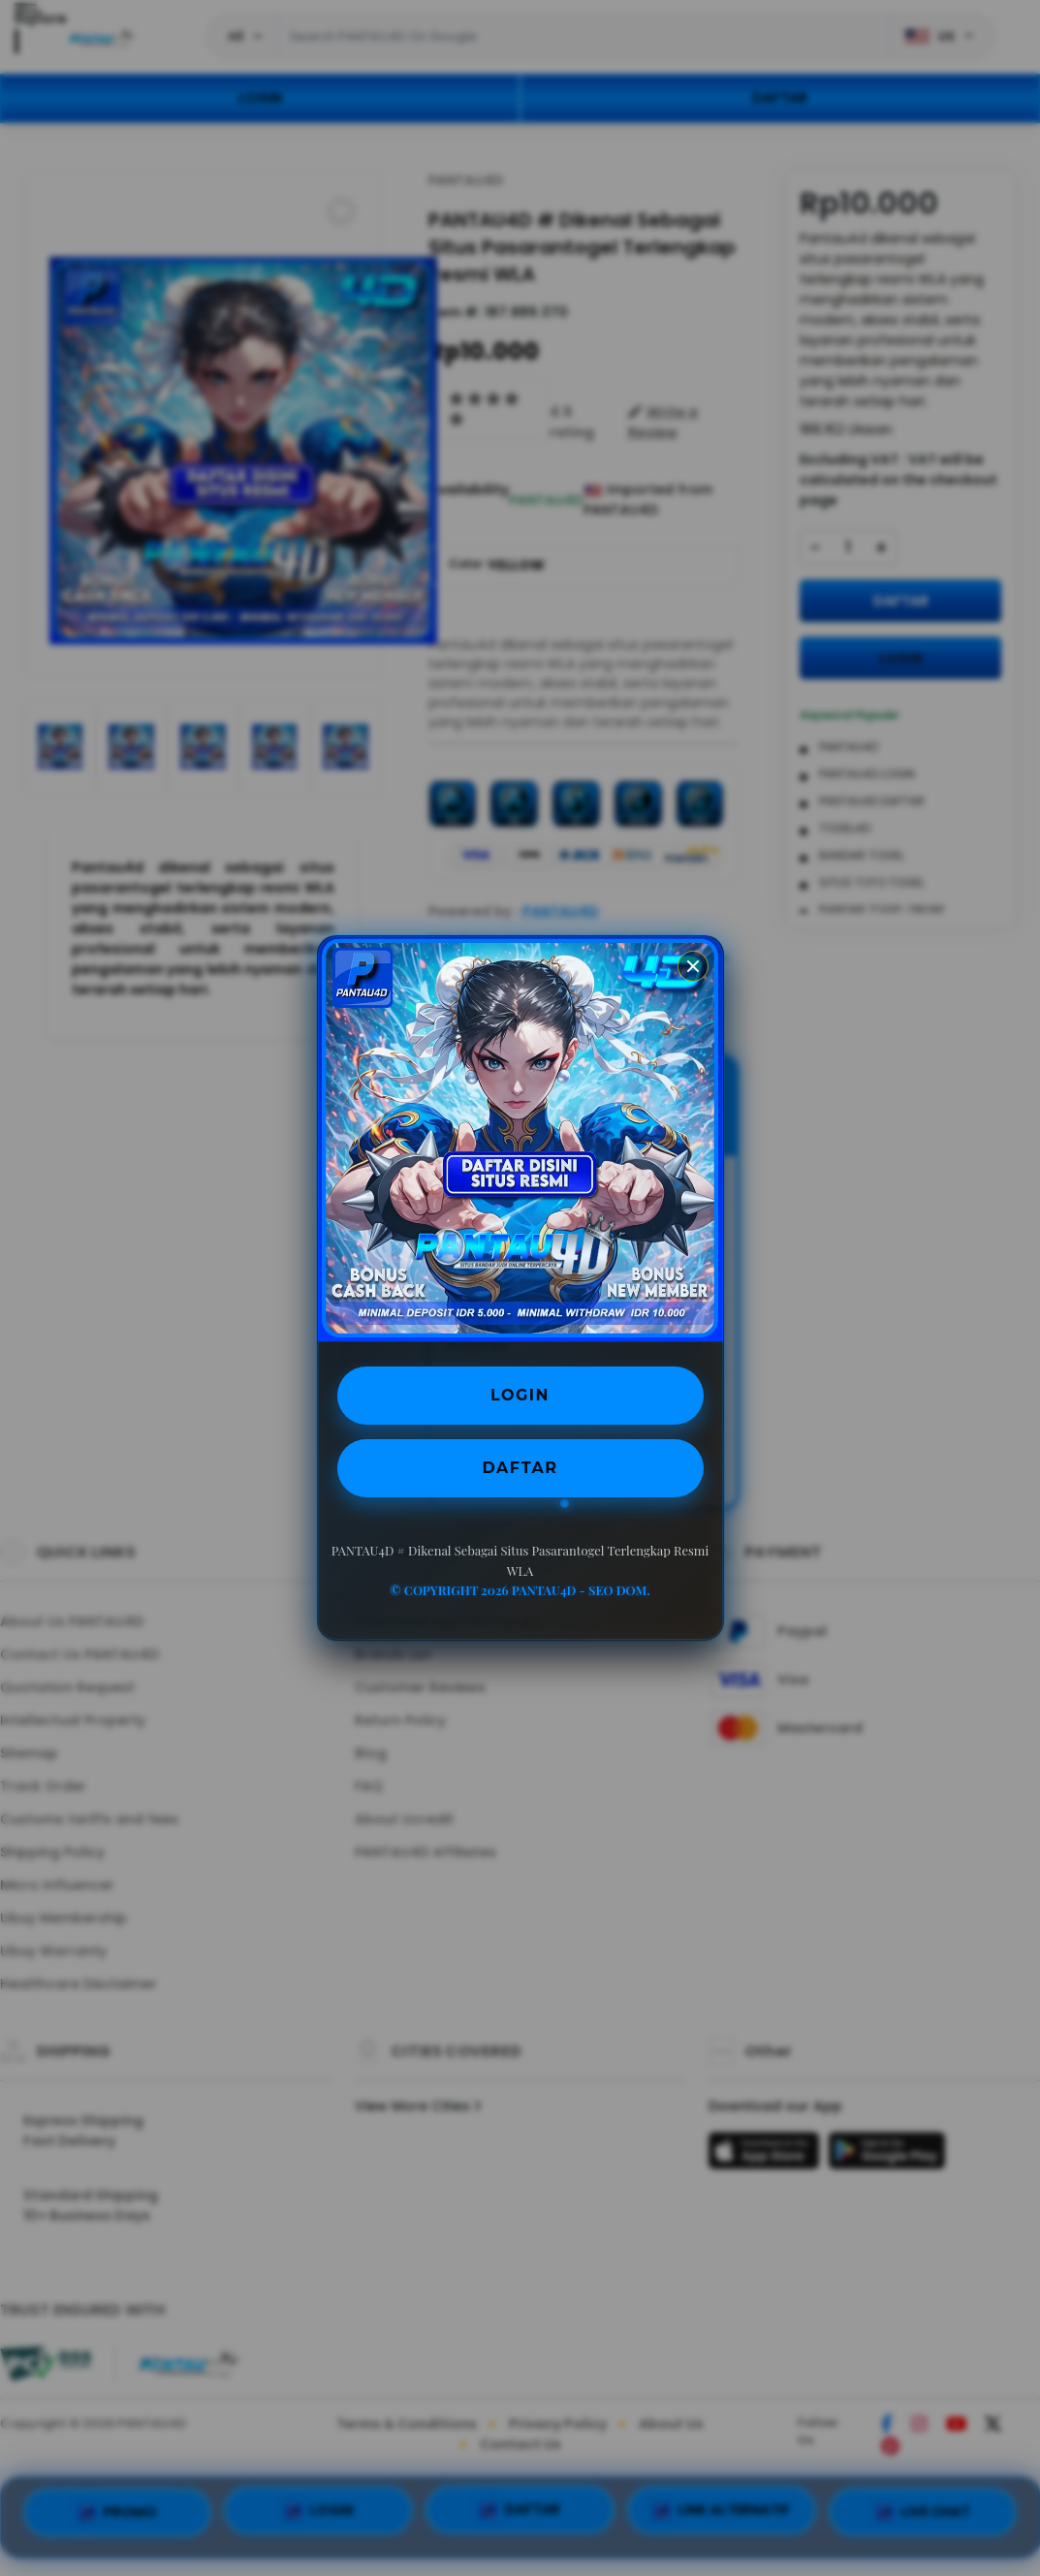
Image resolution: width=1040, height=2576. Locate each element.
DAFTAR (520, 1468)
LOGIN (520, 1395)
